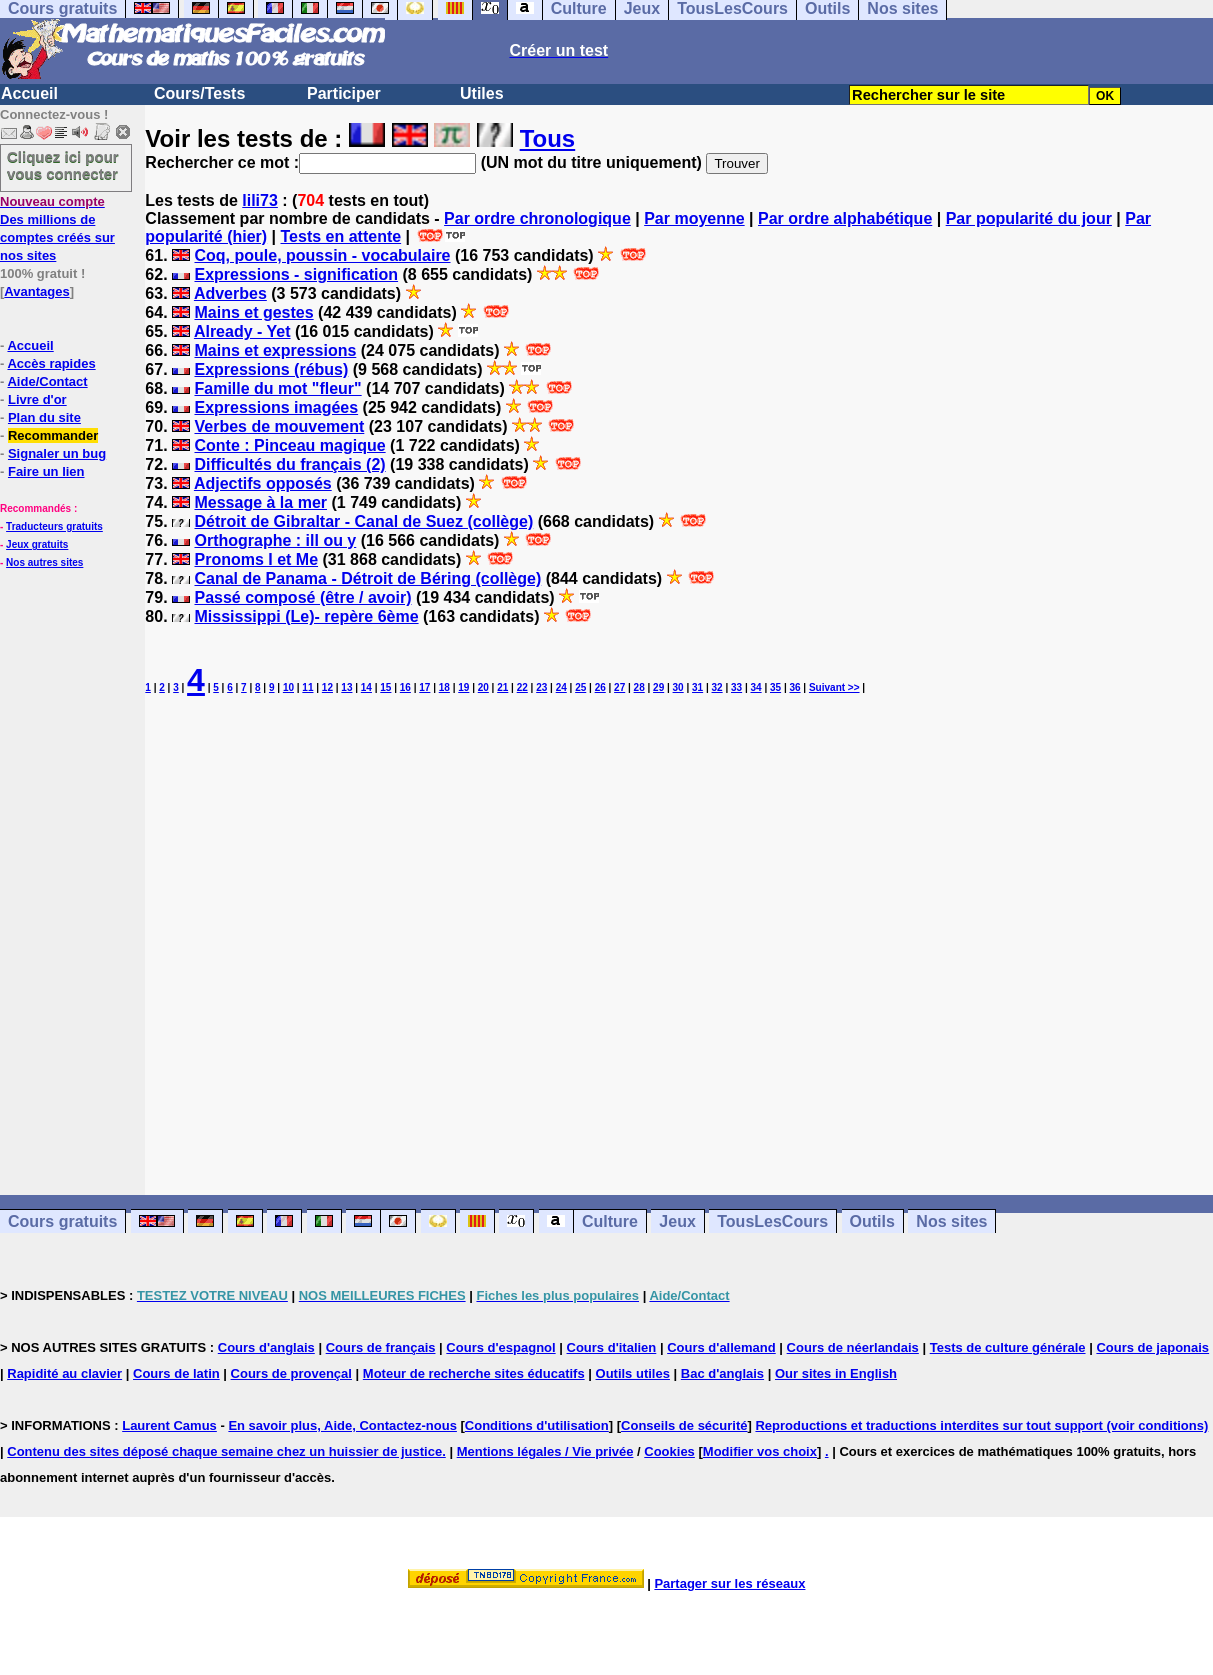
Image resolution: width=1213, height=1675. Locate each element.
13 (346, 687)
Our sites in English (836, 1373)
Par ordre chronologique (537, 218)
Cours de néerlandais (853, 1347)
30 (678, 687)
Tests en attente (341, 236)
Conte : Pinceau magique (289, 445)
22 (522, 687)
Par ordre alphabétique (845, 218)
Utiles (482, 93)
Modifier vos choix (760, 1451)
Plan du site (44, 417)
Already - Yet (242, 331)
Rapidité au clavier (64, 1373)
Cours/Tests (199, 93)
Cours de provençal (291, 1373)
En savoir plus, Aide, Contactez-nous (342, 1425)
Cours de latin (176, 1373)
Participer (344, 93)
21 (502, 687)
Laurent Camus (169, 1425)
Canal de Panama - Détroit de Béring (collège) (367, 578)
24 (561, 687)
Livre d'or (37, 399)
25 (580, 687)
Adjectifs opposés (263, 483)
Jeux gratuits (37, 544)
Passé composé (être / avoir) (302, 597)
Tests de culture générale (1008, 1347)
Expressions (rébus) (271, 369)
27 (619, 687)
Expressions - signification (296, 274)
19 (463, 687)
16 (405, 687)
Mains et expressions (275, 350)
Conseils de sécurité (684, 1425)
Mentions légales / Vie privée (545, 1451)
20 (483, 687)
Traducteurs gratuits (54, 526)
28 (639, 687)
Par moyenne (694, 218)
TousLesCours (772, 1221)
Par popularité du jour (1029, 218)
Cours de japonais (1152, 1347)
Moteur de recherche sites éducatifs (474, 1373)
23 (541, 687)
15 (385, 687)
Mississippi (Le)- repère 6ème (306, 616)
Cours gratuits (62, 1221)
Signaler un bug (57, 453)
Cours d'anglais (266, 1347)
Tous (548, 138)
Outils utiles (633, 1373)
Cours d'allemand (721, 1347)
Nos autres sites (44, 562)
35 (775, 687)
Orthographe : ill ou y (275, 540)
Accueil (29, 93)
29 (658, 687)
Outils (872, 1221)
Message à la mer (260, 502)
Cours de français (381, 1347)
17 (424, 687)
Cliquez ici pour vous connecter (63, 165)
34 (756, 687)
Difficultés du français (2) (289, 464)
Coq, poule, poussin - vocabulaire (322, 255)
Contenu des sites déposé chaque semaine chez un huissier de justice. (226, 1451)
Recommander (53, 435)
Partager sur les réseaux (729, 1583)
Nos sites (951, 1221)
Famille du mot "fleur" (277, 388)
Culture (610, 1221)
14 (366, 687)
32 (717, 687)
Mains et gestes (253, 312)
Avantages (36, 291)
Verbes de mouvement (279, 426)
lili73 (260, 200)
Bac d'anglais (722, 1373)
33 (736, 687)
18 (444, 687)
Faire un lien (46, 471)
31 (697, 687)
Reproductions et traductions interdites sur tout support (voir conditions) (981, 1425)
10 (288, 687)
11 (307, 687)
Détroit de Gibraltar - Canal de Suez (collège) (363, 521)
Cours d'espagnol (500, 1347)
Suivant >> (834, 687)
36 (794, 687)
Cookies (669, 1451)
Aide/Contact (47, 381)
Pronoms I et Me (256, 559)
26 (600, 687)
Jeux (677, 1221)
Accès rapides (51, 363)
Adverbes (230, 293)
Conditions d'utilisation (537, 1425)
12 (327, 687)
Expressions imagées (276, 407)
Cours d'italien (612, 1347)
